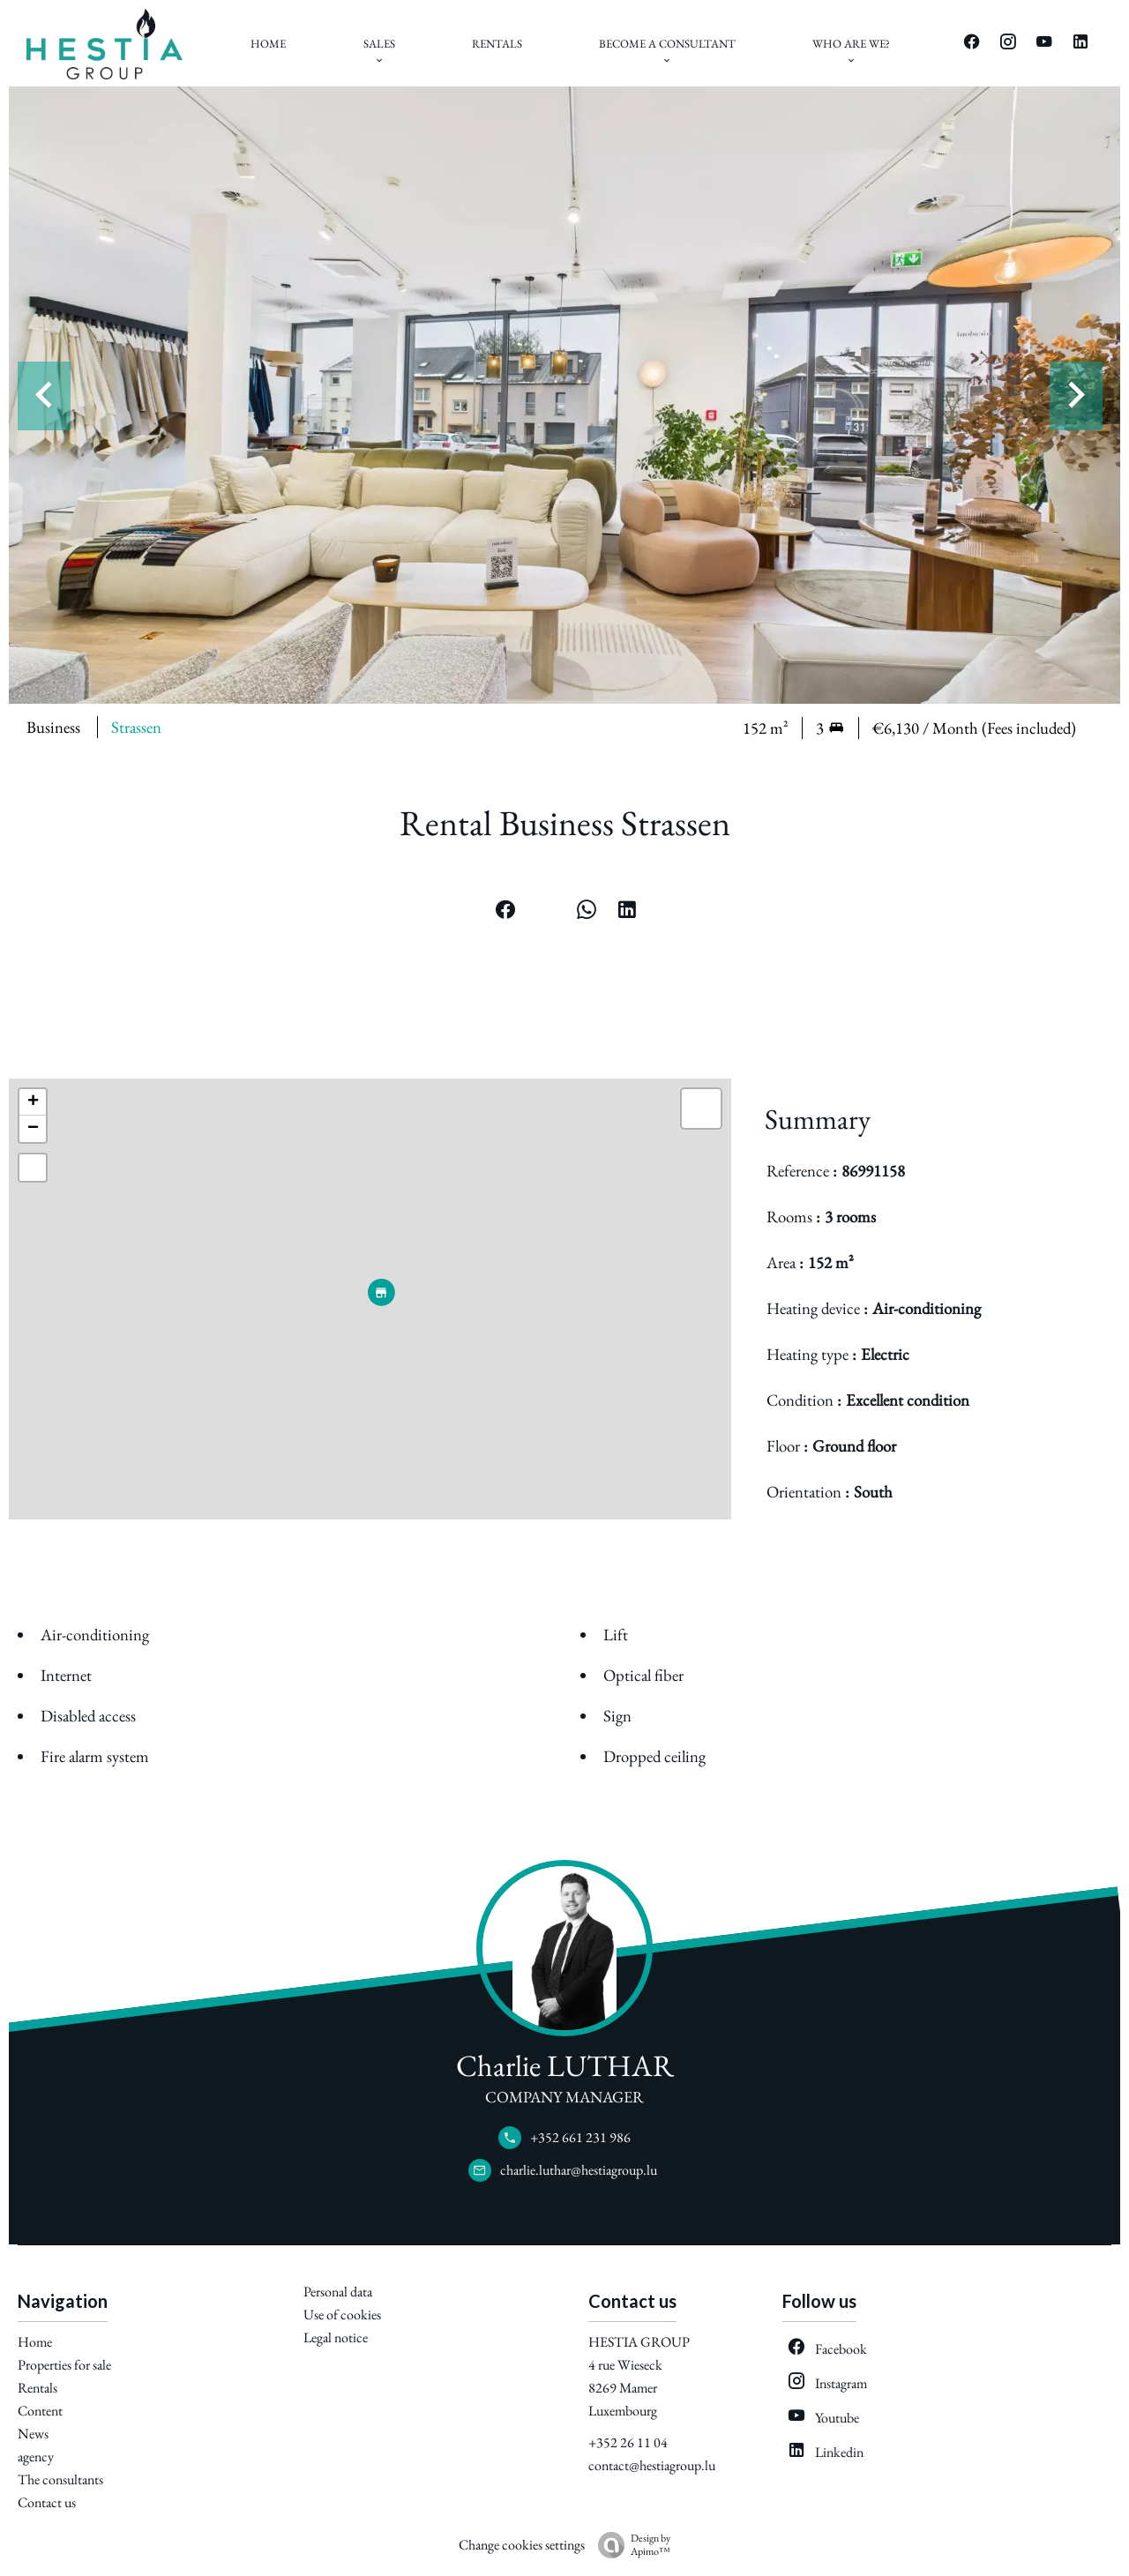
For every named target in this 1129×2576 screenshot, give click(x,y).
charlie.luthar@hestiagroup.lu (578, 2170)
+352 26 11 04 (628, 2442)
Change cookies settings (522, 2544)
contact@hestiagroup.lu (651, 2465)
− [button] (33, 1129)
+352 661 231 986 (580, 2137)
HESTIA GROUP (639, 2342)
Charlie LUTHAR (565, 2065)
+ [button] (33, 1102)
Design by (629, 2544)
